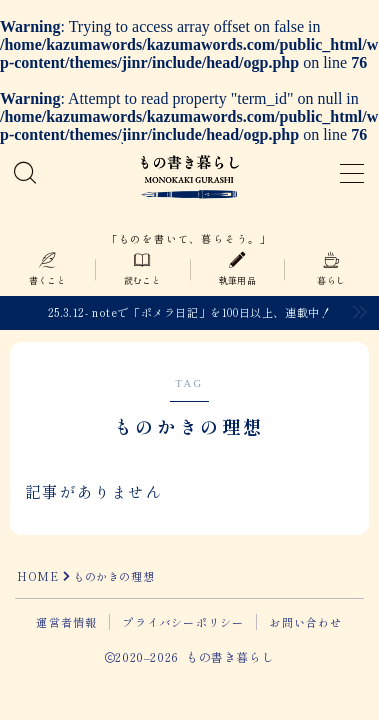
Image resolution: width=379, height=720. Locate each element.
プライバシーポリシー (183, 622)
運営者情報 (66, 622)
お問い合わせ (305, 622)
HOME (37, 576)
